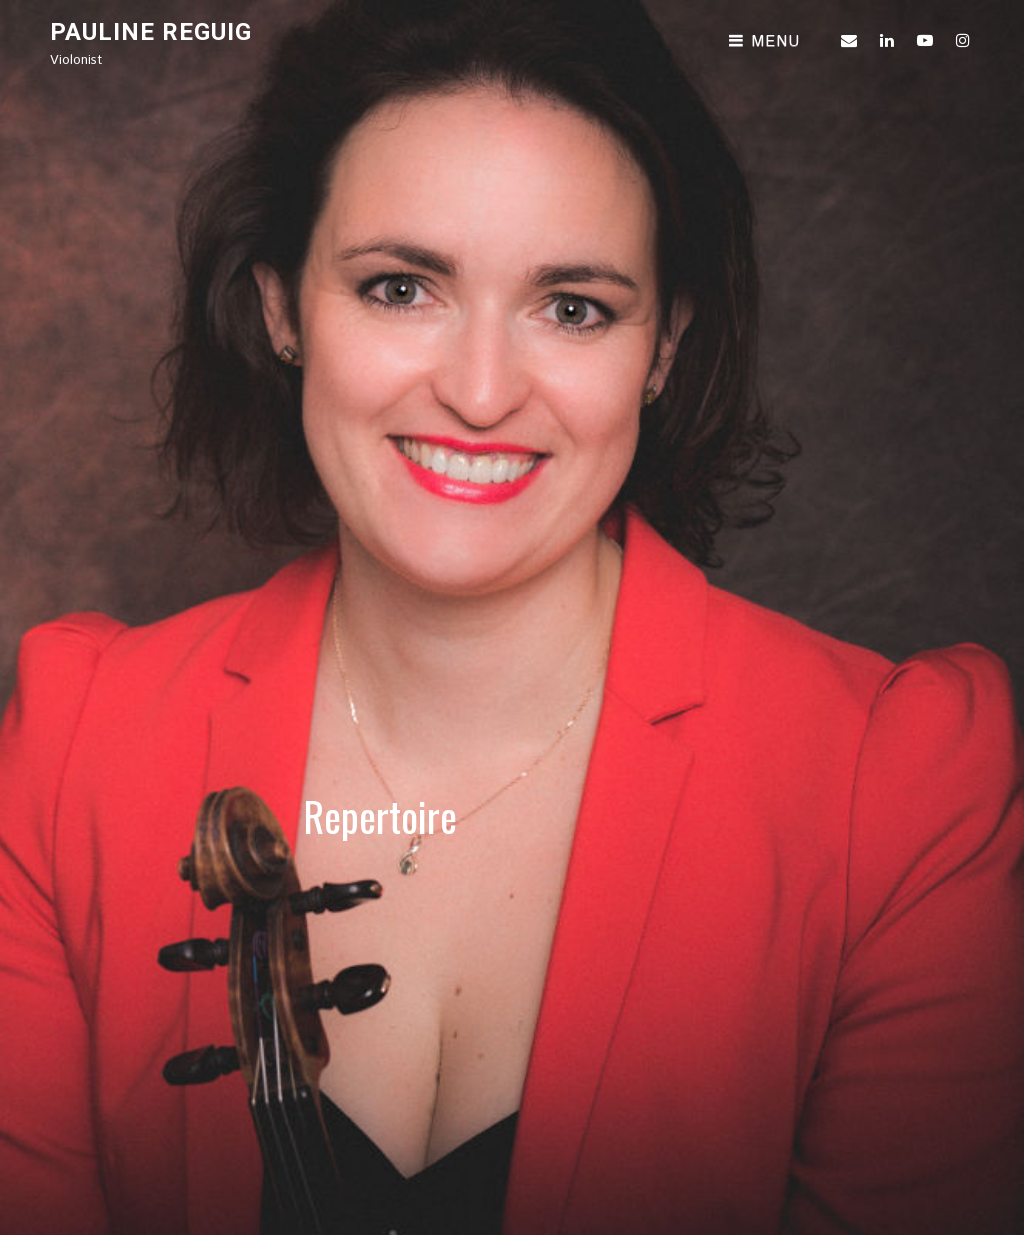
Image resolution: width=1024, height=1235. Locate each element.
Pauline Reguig (151, 32)
